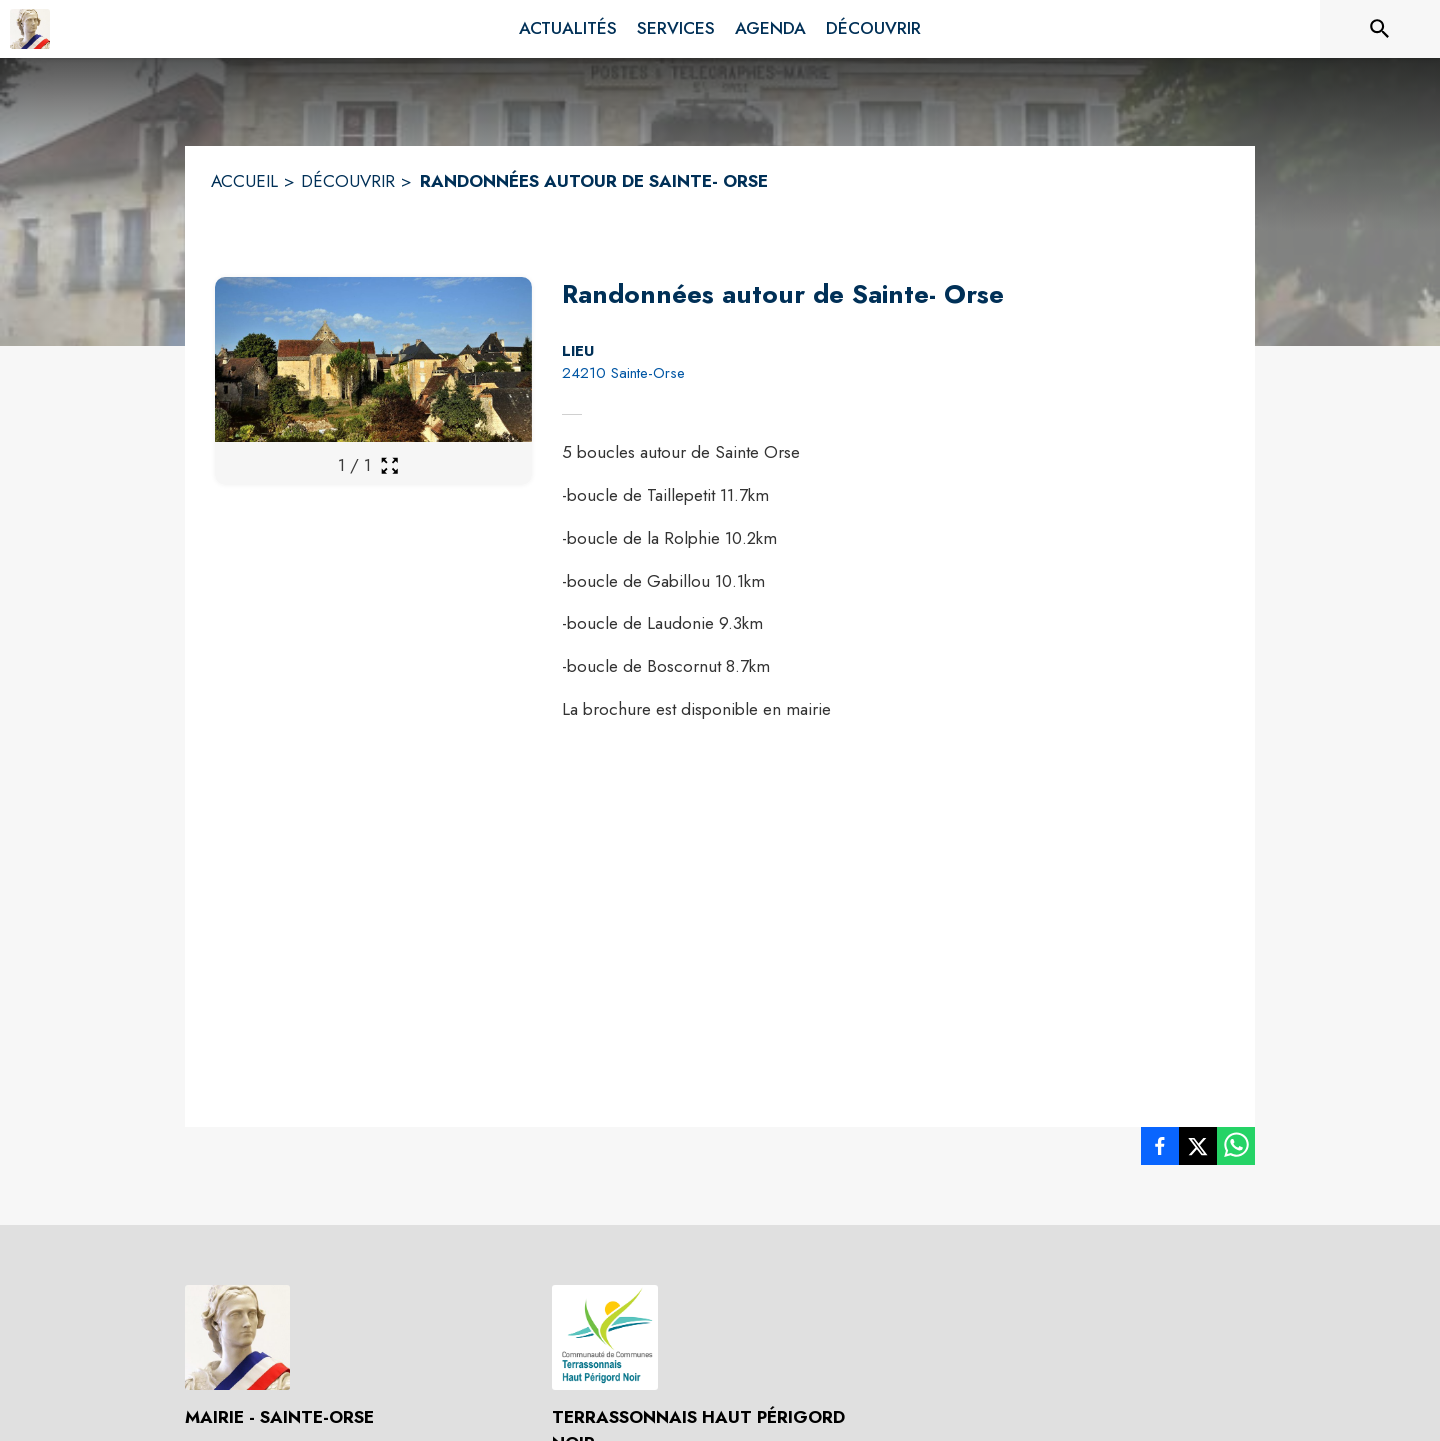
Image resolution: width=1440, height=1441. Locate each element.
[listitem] (1160, 1150)
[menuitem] (568, 29)
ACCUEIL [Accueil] (244, 181)
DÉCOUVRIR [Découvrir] (348, 181)
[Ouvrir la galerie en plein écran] (389, 465)
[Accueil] (30, 29)
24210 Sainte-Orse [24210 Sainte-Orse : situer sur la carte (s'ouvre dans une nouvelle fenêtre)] (623, 373)
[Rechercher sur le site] (1380, 29)
